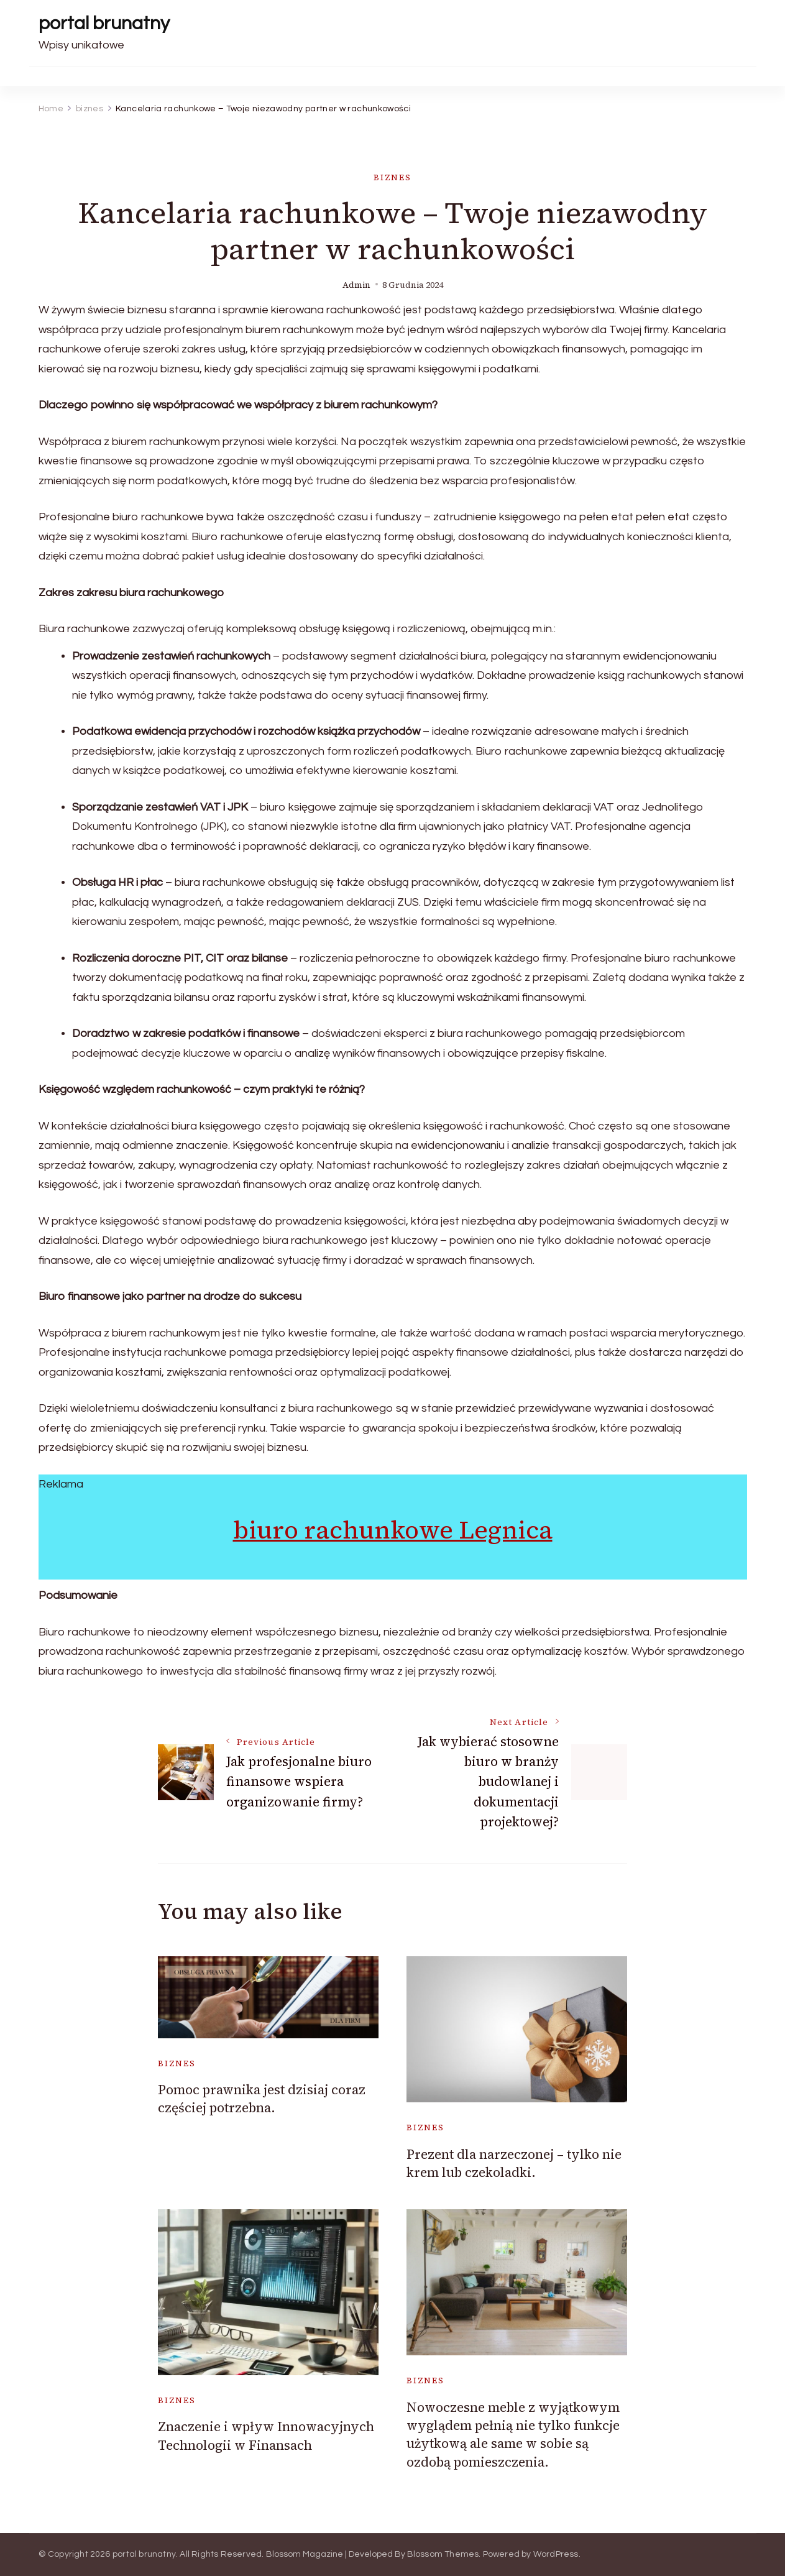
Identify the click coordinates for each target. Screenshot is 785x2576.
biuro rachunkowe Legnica (393, 1530)
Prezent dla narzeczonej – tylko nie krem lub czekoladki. (514, 2163)
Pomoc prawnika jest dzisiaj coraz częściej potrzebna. (261, 2099)
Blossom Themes (443, 2554)
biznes (392, 177)
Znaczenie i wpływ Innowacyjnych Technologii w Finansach (266, 2435)
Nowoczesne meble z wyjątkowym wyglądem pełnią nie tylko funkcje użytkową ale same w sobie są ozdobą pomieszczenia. (513, 2434)
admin (356, 285)
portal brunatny (104, 23)
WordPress (556, 2554)
